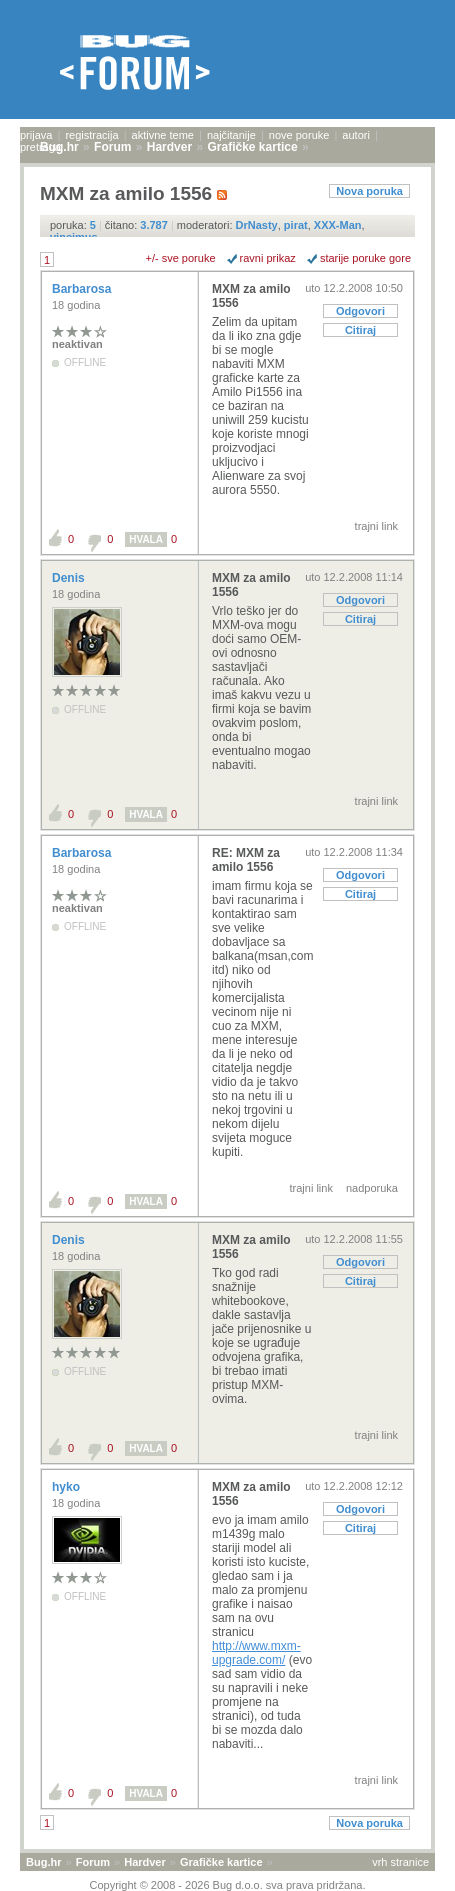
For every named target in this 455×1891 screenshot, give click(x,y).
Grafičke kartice (221, 1862)
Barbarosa (83, 289)
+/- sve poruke (181, 258)
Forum (93, 1862)
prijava (36, 135)
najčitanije (231, 135)
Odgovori (360, 311)
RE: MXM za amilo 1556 (246, 860)
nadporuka (372, 1188)
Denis (70, 578)
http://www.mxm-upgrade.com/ (256, 1653)
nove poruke (299, 135)
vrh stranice (400, 1862)
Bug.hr (43, 1862)
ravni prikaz (268, 258)
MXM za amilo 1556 (251, 296)
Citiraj (360, 330)
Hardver (145, 1862)
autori (356, 135)
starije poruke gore (365, 258)
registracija (91, 135)
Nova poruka (369, 191)
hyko (67, 1487)
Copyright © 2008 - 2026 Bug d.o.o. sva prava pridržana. (228, 1885)
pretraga (40, 147)
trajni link (376, 526)
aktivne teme (163, 135)
